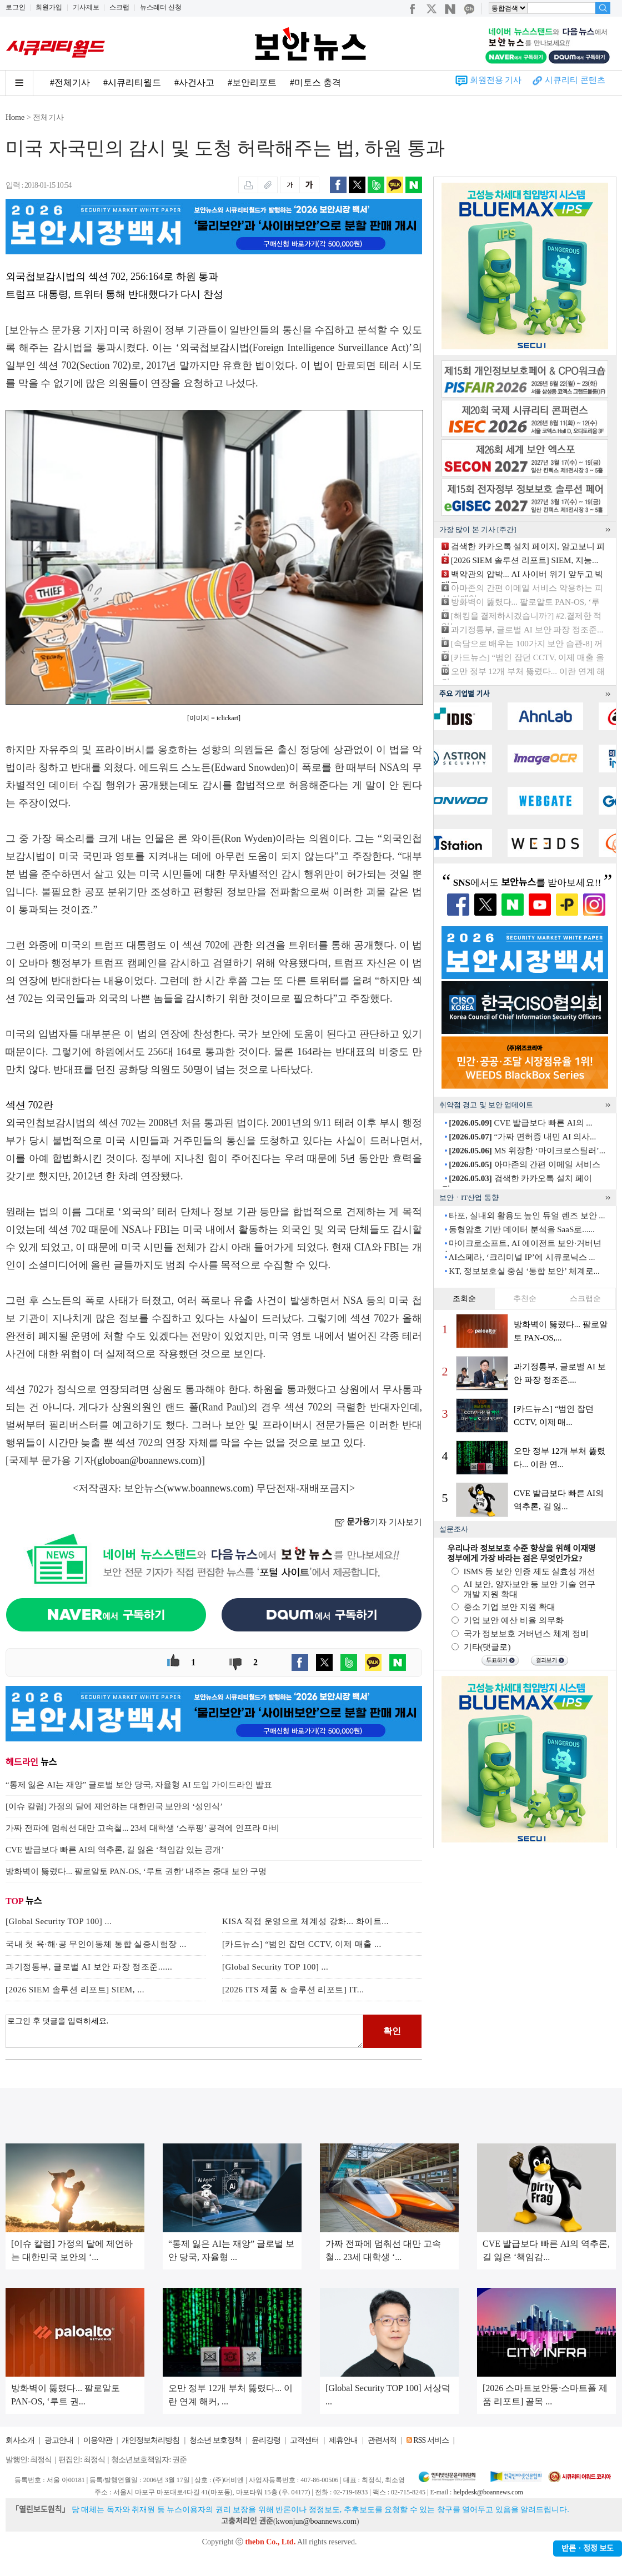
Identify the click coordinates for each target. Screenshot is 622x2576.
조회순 (464, 1298)
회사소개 (20, 2440)
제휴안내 (343, 2440)
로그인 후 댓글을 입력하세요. (184, 2031)
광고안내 (58, 2440)
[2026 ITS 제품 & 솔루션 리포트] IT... (293, 1989)
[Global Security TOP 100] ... (59, 1921)
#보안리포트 (252, 82)
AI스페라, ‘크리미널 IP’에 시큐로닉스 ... (521, 1257)
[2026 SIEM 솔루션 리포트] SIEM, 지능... (524, 560)
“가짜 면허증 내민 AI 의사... (522, 1136)
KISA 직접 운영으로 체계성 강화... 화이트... (305, 1921)
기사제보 (86, 7)
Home (15, 117)
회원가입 (49, 7)
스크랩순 (585, 1298)
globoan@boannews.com (147, 1460)
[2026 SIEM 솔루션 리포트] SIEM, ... (75, 1989)
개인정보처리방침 (150, 2440)
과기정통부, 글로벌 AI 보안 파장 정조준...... (89, 1966)
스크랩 (119, 7)
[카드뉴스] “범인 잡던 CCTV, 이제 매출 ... (302, 1944)
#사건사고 (194, 82)
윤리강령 (266, 2440)
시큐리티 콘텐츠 (575, 80)
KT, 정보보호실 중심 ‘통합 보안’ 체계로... (524, 1271)
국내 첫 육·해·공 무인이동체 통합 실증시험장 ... (96, 1944)
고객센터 (304, 2440)
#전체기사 (70, 82)
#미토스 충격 (315, 82)
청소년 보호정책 (215, 2440)
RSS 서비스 (430, 2440)
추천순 (524, 1298)
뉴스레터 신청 (161, 7)
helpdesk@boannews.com (488, 2492)
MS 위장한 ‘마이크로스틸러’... (527, 1150)
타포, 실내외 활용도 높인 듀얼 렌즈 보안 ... (527, 1215)
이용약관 (97, 2440)
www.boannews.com (208, 1488)
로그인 (16, 7)
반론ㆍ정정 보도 (587, 2548)
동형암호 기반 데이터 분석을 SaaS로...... (522, 1229)
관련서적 (382, 2440)
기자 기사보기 (378, 1522)
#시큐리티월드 (132, 82)
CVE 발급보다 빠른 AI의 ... (520, 1122)
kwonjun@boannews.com (315, 2521)
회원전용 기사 (496, 80)
